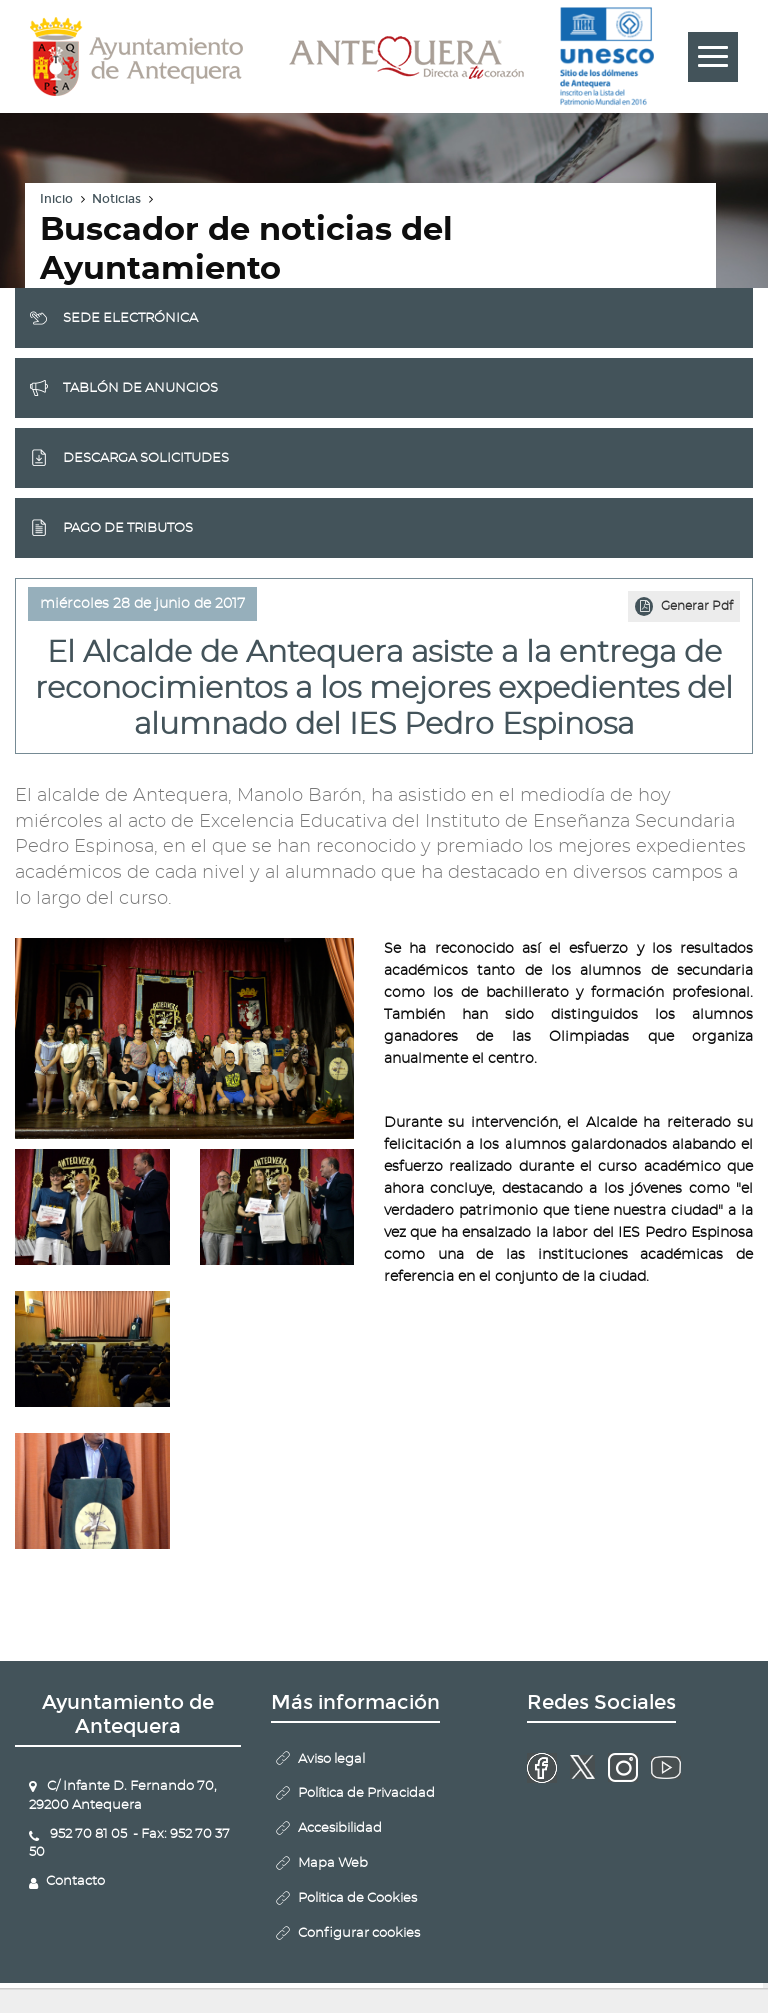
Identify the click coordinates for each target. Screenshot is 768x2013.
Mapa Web (333, 1863)
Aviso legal (331, 1759)
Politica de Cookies (357, 1898)
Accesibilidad (340, 1828)
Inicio (56, 199)
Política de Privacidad (366, 1793)
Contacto (75, 1881)
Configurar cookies (359, 1933)
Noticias (116, 199)
